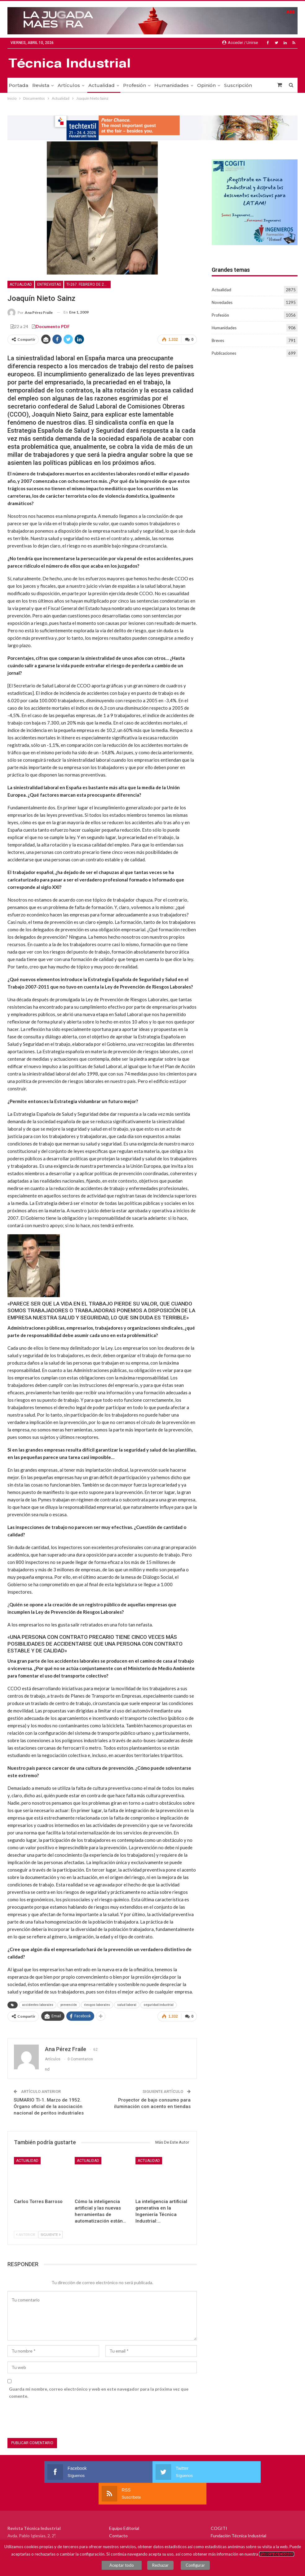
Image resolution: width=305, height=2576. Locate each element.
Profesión (134, 85)
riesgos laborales (97, 2003)
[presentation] (54, 2417)
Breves (218, 340)
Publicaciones (224, 353)
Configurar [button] (192, 2566)
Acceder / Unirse (240, 42)
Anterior (25, 2232)
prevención (68, 2003)
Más (229, 85)
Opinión (206, 85)
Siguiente (50, 2232)
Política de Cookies (276, 2557)
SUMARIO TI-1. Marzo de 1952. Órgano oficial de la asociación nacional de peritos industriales (49, 2104)
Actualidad (101, 85)
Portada (18, 85)
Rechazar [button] (163, 2566)
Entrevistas (49, 284)
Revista (40, 85)
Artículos (69, 85)
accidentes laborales (37, 2003)
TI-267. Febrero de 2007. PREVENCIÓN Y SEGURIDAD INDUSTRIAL (88, 284)
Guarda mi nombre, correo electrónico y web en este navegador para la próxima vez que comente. (98, 2390)
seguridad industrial (159, 2003)
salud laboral (126, 2003)
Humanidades (171, 85)
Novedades (222, 302)
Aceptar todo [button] (128, 2566)
